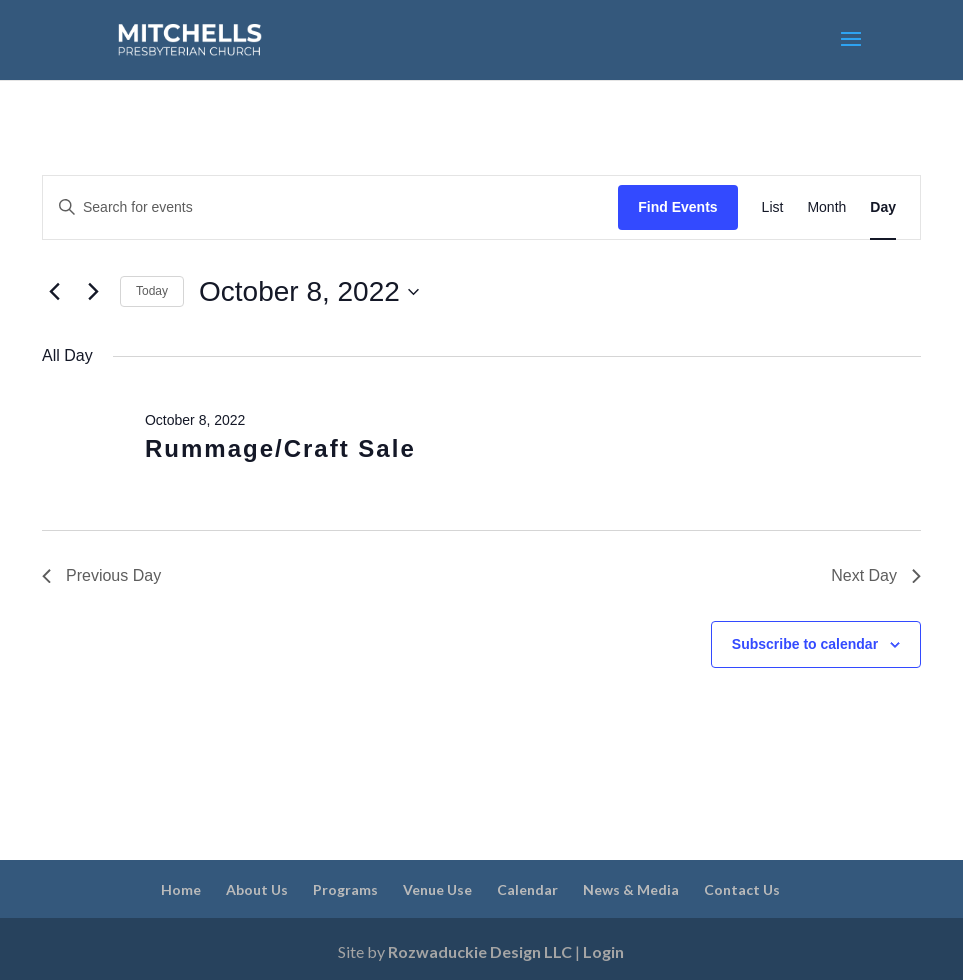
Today (152, 291)
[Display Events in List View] (773, 207)
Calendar (527, 889)
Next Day (876, 575)
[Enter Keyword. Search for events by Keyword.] (330, 207)
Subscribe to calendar (805, 644)
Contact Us (742, 889)
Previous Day (101, 575)
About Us (257, 889)
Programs (345, 889)
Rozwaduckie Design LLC (480, 951)
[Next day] (93, 292)
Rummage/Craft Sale (280, 448)
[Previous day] (54, 292)
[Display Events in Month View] (826, 207)
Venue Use (437, 889)
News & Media (631, 889)
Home (181, 889)
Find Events (677, 207)
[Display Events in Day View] (883, 207)
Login (603, 951)
